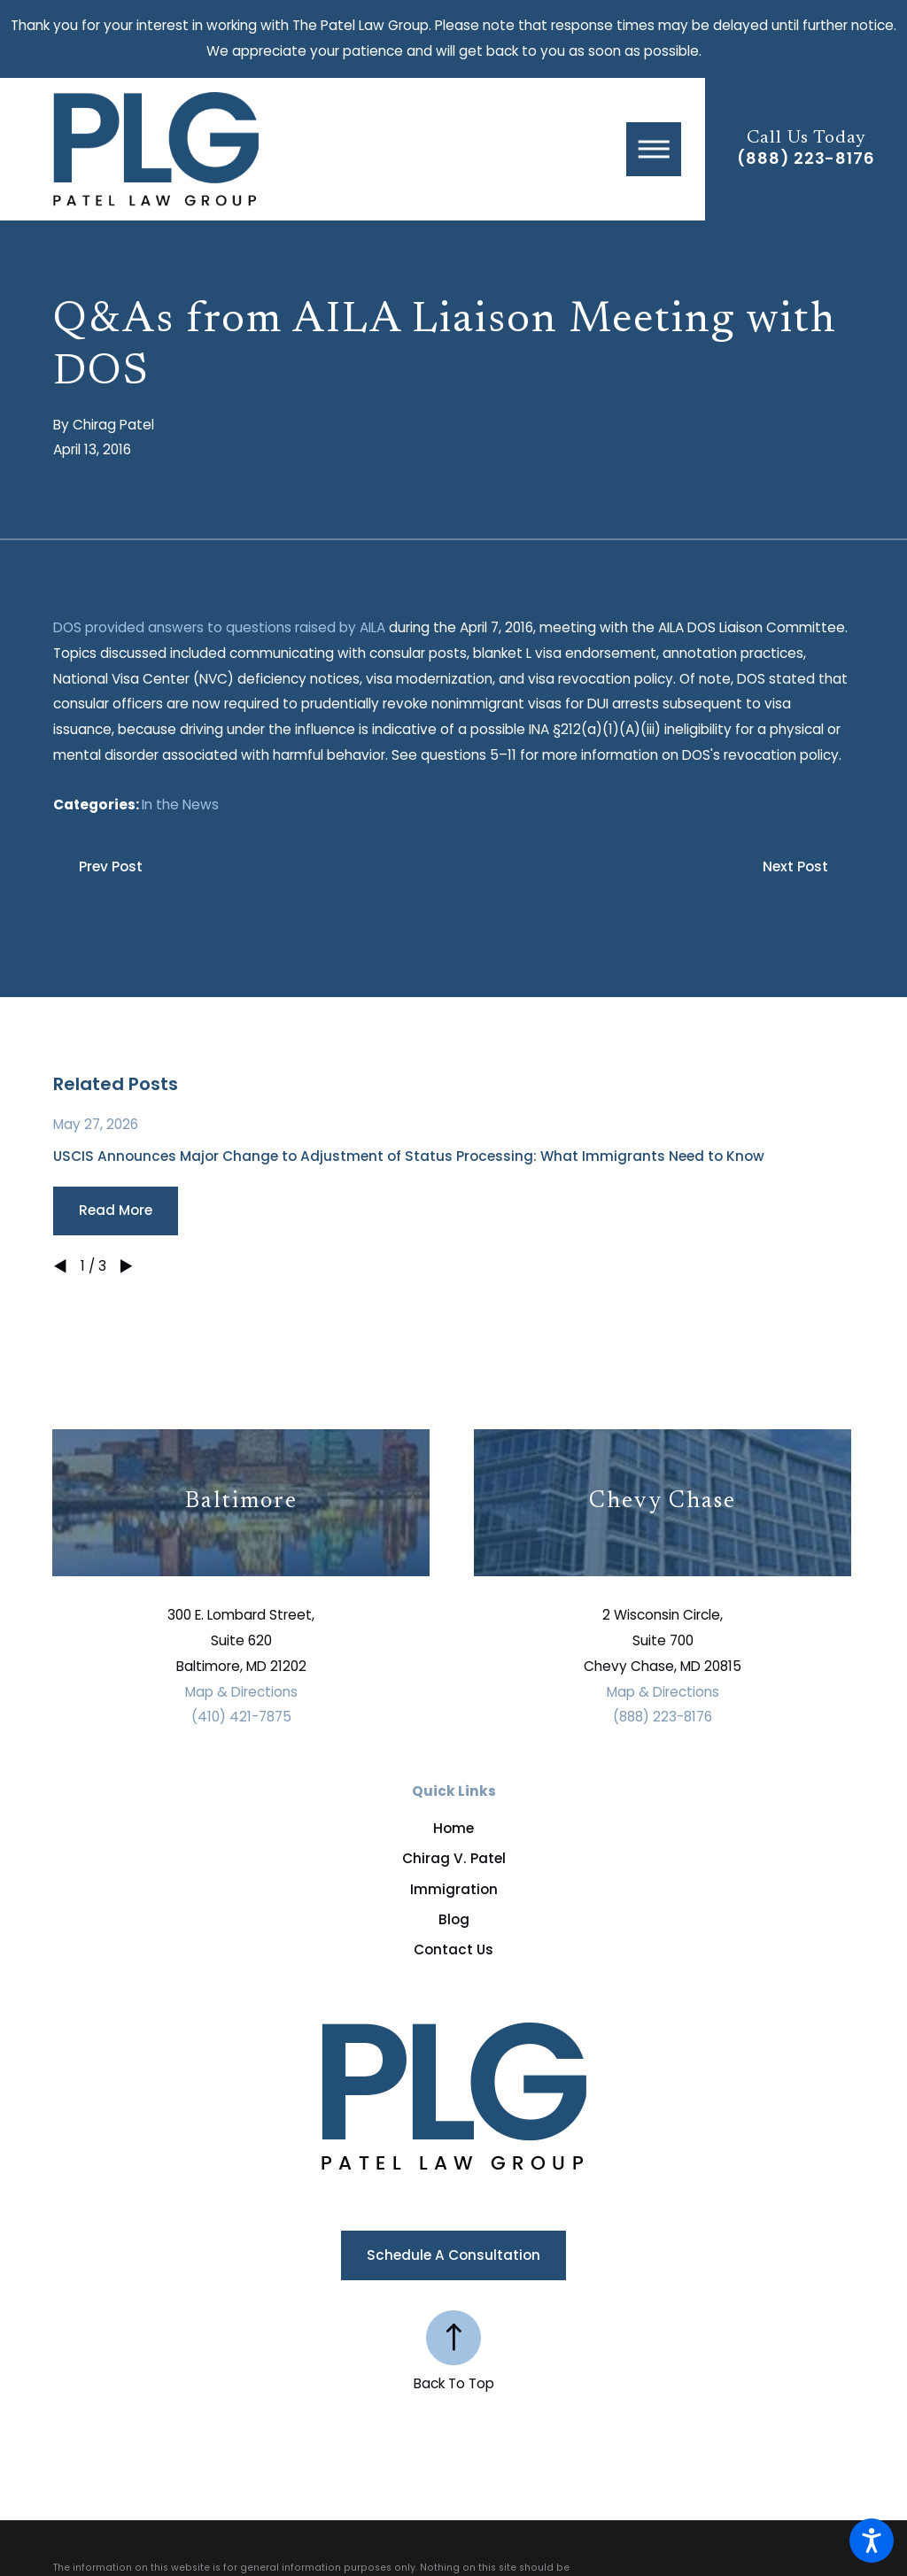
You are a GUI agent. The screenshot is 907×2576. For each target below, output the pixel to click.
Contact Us (453, 1949)
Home (453, 1828)
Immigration (454, 1889)
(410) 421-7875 (241, 1716)
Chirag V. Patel (454, 1858)
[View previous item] (59, 1266)
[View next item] (126, 1266)
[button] (871, 2540)
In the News (180, 804)
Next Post (795, 866)
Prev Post (111, 866)
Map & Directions (241, 1692)
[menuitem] (453, 1828)
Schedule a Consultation (453, 2255)
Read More (115, 1210)
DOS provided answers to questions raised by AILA (219, 627)
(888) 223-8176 (806, 158)
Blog (453, 1919)
